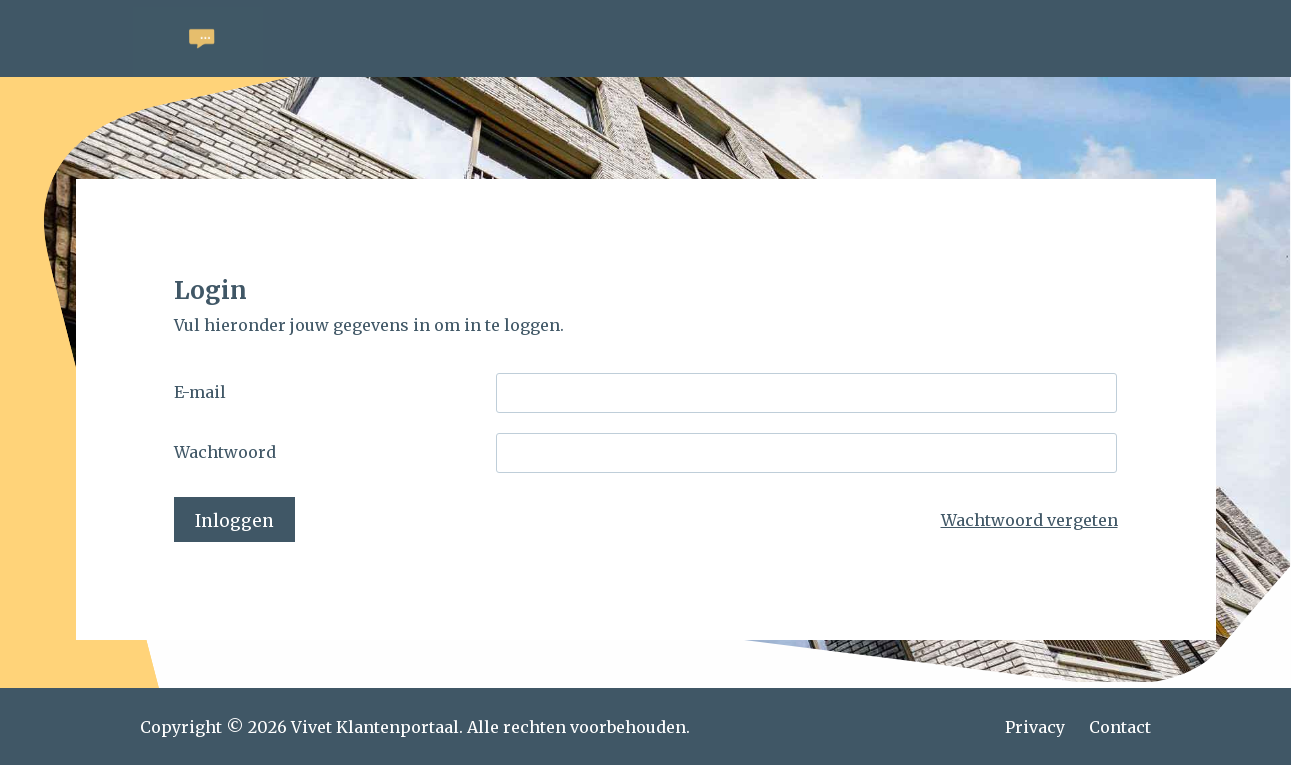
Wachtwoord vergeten (1029, 520)
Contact (1120, 727)
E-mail (200, 392)
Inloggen (234, 521)
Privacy (1035, 727)
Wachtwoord (225, 452)
